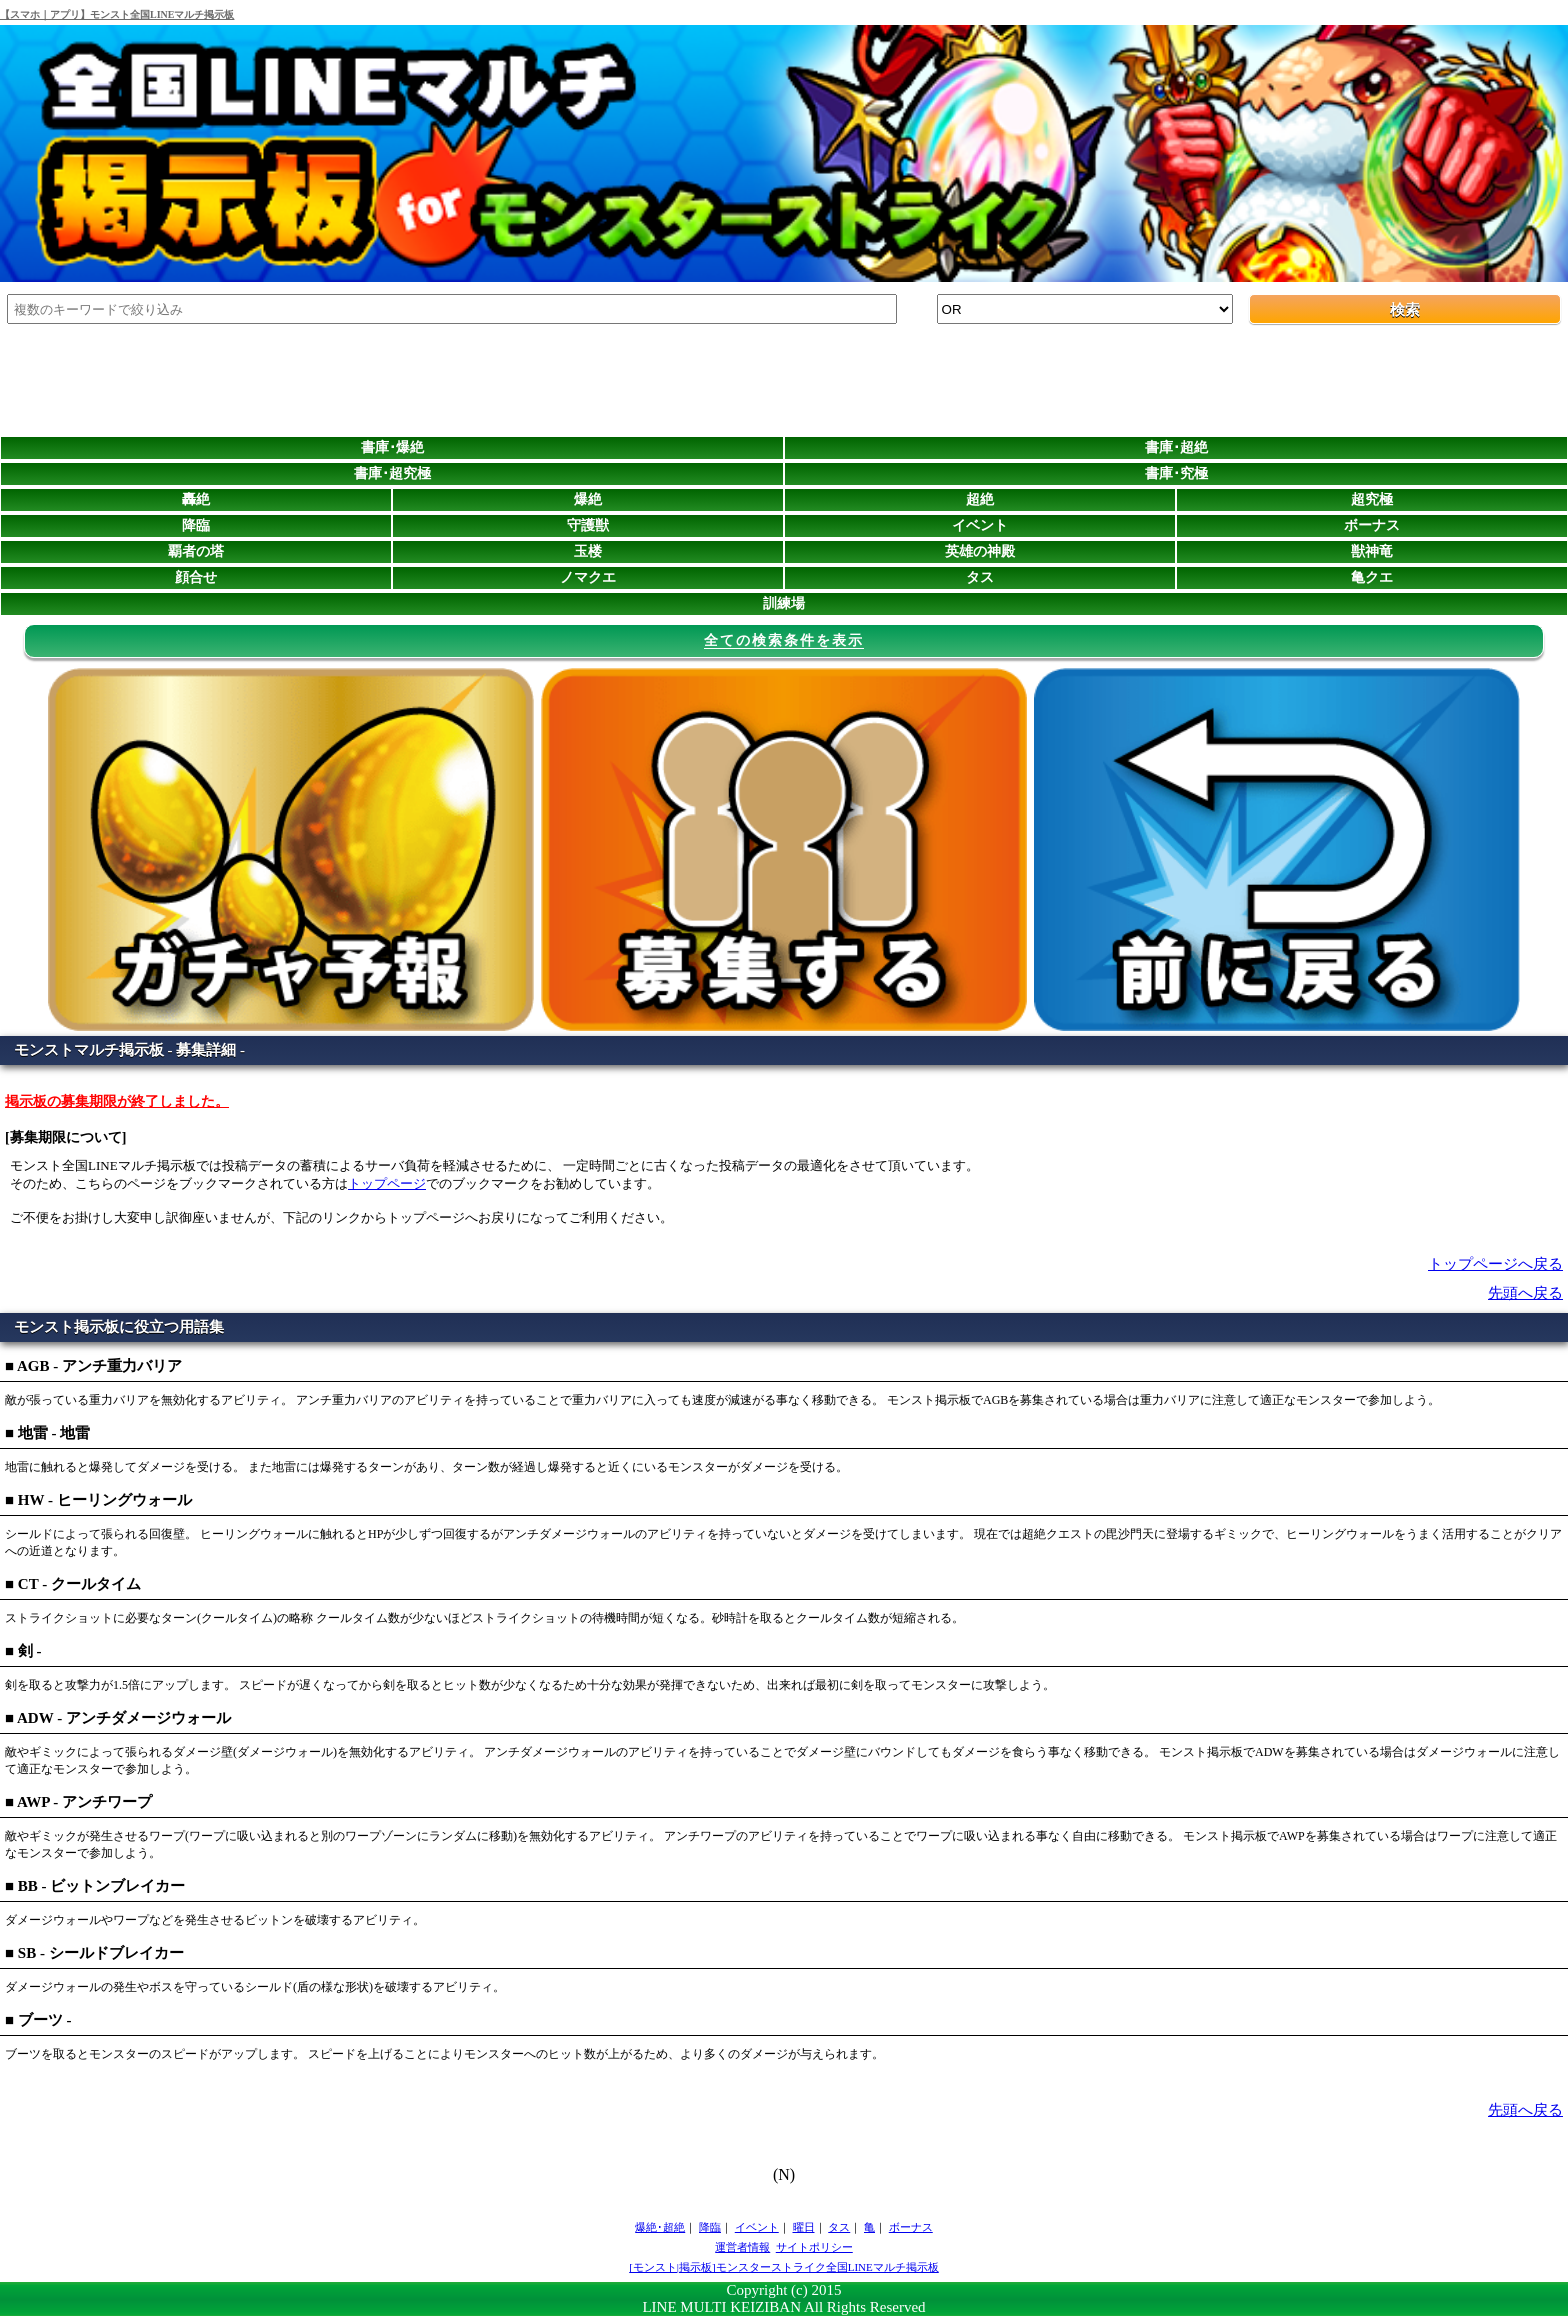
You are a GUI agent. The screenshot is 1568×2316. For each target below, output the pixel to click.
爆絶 (588, 499)
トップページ (387, 1183)
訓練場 (784, 603)
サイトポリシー (814, 2247)
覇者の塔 (196, 551)
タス (980, 577)
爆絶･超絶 (660, 2227)
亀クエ (1372, 577)
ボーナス (1372, 525)
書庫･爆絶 (392, 447)
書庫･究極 (1176, 473)
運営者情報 (742, 2247)
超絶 (980, 499)
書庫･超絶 (1176, 447)
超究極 (1372, 499)
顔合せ (196, 577)
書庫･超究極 (392, 473)
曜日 (804, 2227)
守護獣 (588, 525)
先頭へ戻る (1525, 1293)
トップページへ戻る (1495, 1264)
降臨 (196, 525)
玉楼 (588, 551)
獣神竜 (1372, 551)
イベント (980, 525)
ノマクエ (588, 577)
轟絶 (196, 499)
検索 (1405, 310)
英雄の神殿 (980, 551)
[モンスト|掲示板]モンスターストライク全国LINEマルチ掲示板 (784, 2267)
